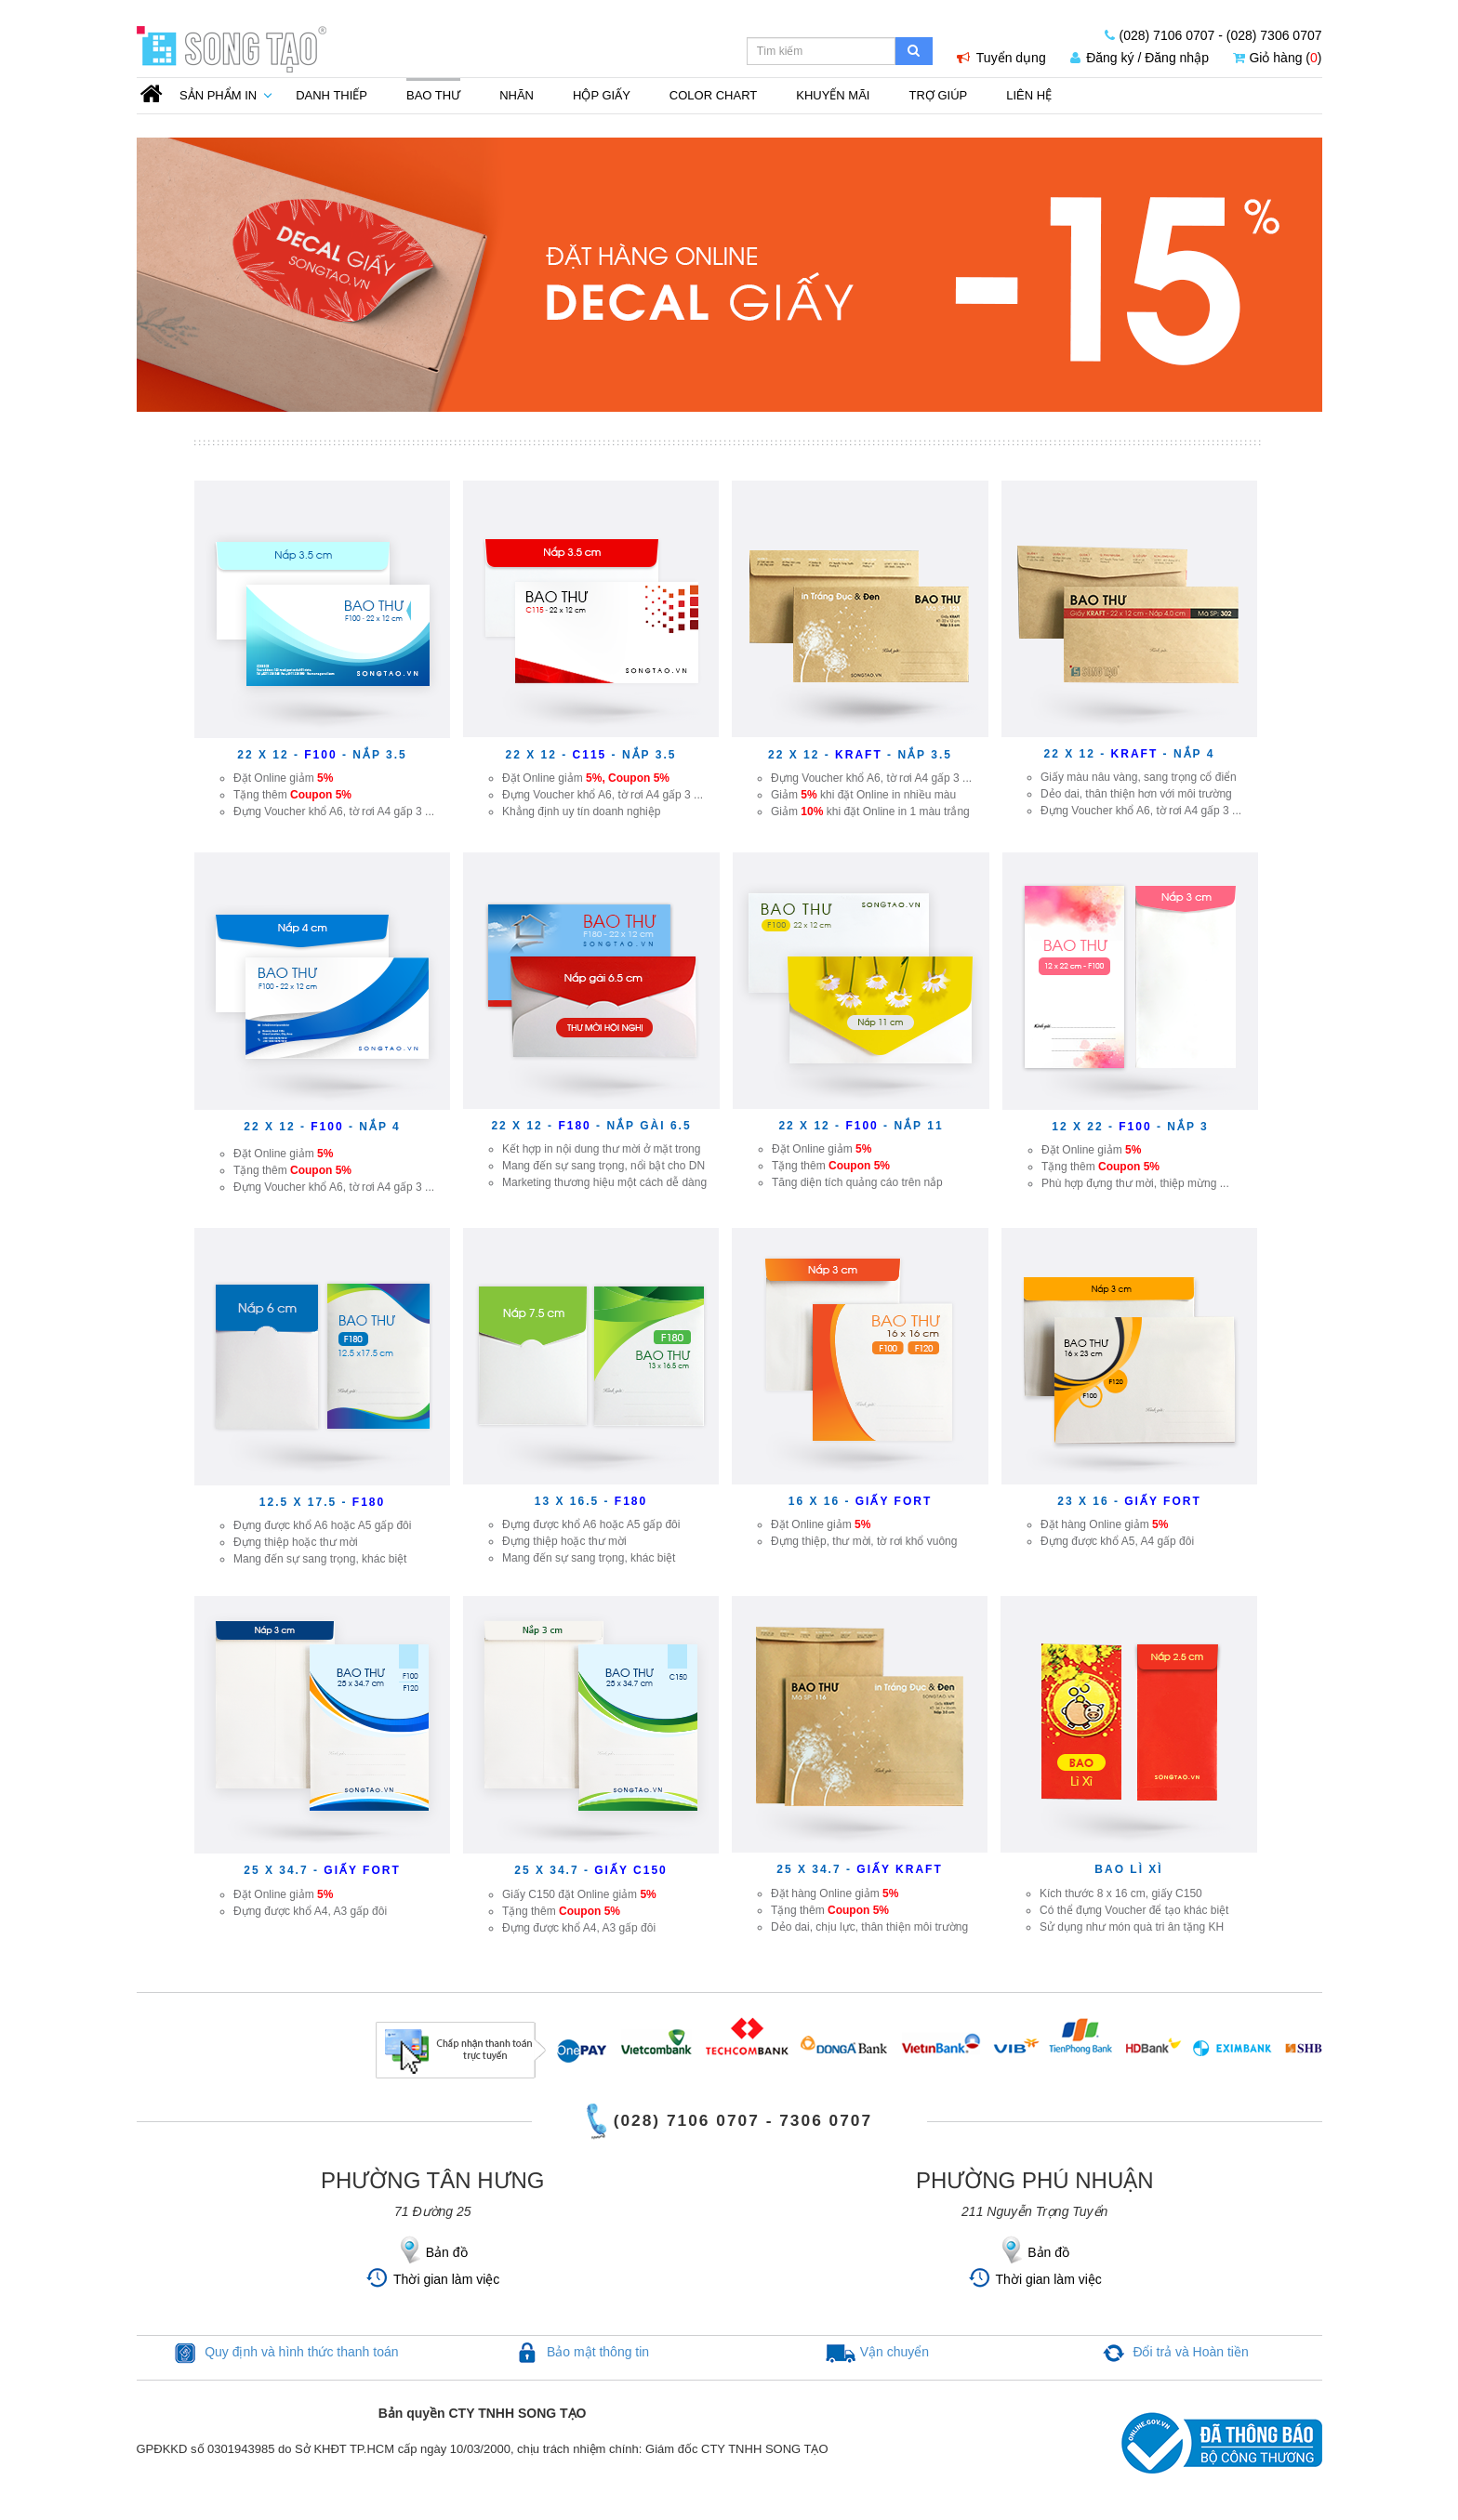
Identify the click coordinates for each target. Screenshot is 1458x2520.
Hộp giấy (601, 95)
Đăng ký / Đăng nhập (1139, 57)
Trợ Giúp (937, 95)
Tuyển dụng (1001, 57)
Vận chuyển (894, 2351)
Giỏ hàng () (1277, 57)
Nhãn (516, 95)
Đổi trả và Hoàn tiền (1190, 2351)
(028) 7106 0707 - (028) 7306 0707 (1213, 35)
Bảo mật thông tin (598, 2351)
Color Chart (713, 95)
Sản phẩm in (218, 95)
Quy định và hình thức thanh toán (301, 2351)
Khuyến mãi (832, 95)
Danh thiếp (331, 95)
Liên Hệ (1029, 95)
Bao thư (433, 95)
